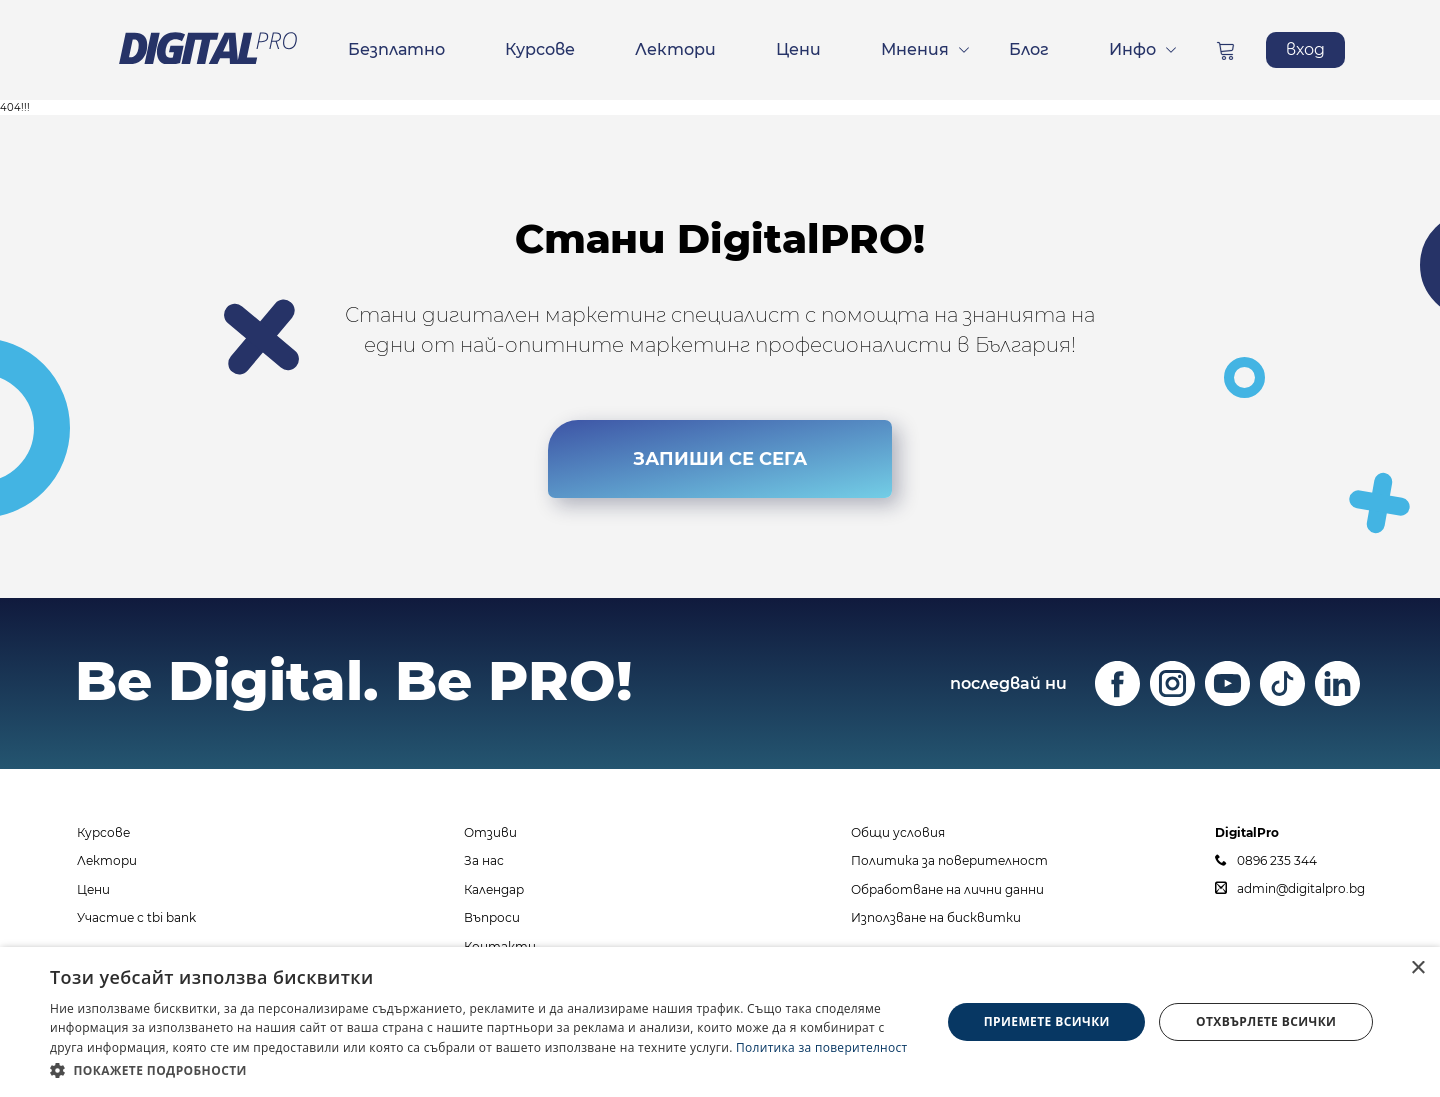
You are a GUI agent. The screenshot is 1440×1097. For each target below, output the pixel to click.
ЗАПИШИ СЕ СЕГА (720, 454)
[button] (482, 1070)
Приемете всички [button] (1047, 1021)
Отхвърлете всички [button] (1266, 1021)
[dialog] (720, 1022)
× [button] (1417, 968)
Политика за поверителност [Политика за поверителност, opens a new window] (822, 1047)
